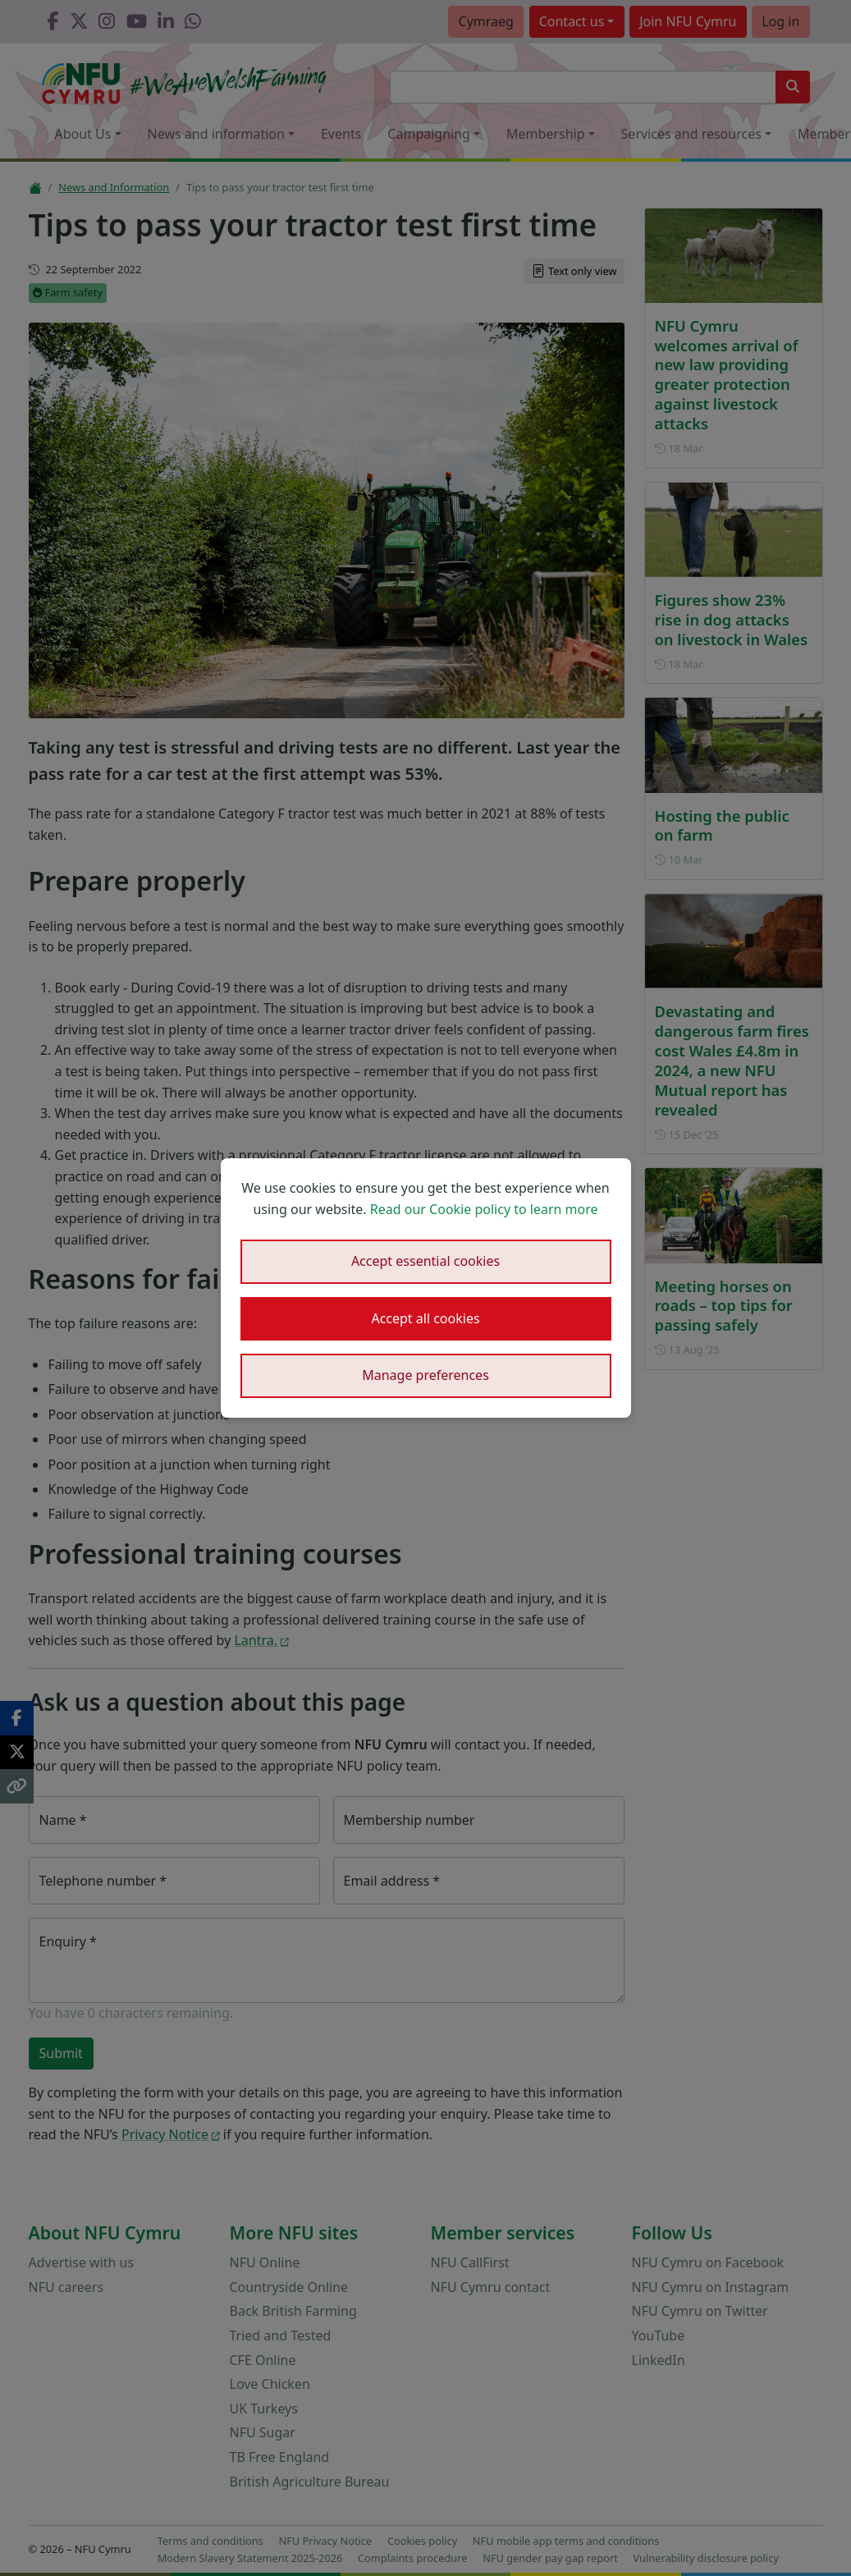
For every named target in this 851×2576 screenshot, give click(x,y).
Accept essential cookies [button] (425, 1261)
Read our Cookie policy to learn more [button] (484, 1209)
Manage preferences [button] (425, 1375)
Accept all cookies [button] (425, 1318)
